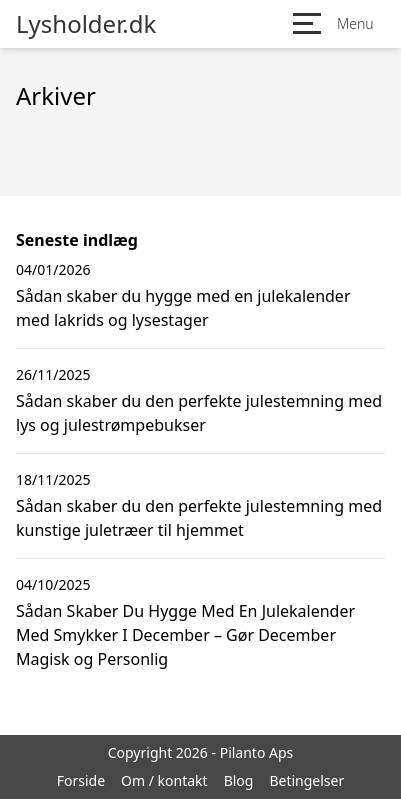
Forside (81, 780)
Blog (239, 780)
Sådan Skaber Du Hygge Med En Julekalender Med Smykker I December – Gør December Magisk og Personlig (185, 635)
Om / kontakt (164, 780)
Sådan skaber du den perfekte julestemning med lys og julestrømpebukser (199, 413)
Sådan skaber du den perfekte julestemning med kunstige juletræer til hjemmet (199, 518)
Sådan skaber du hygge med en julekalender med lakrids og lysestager (183, 308)
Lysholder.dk (86, 24)
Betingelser (306, 780)
